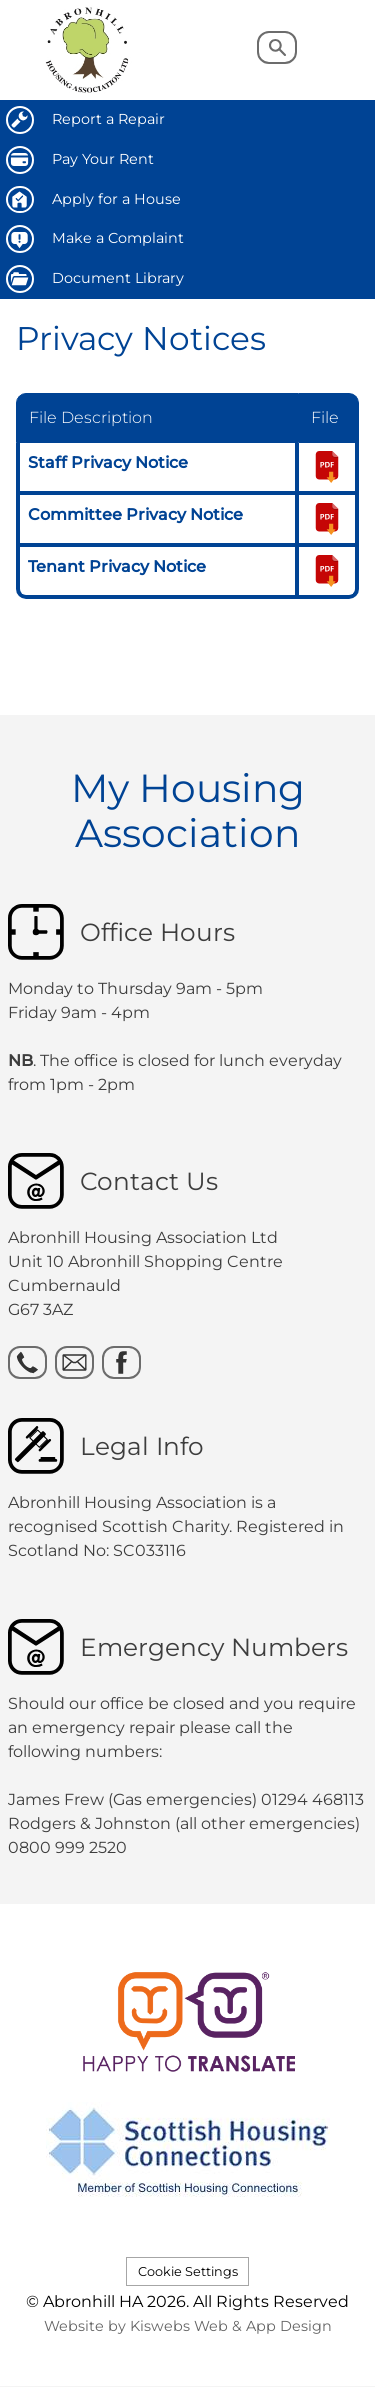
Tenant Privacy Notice (117, 566)
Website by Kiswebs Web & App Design (188, 2326)
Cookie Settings (188, 2271)
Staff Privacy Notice (108, 462)
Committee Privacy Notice (135, 514)
